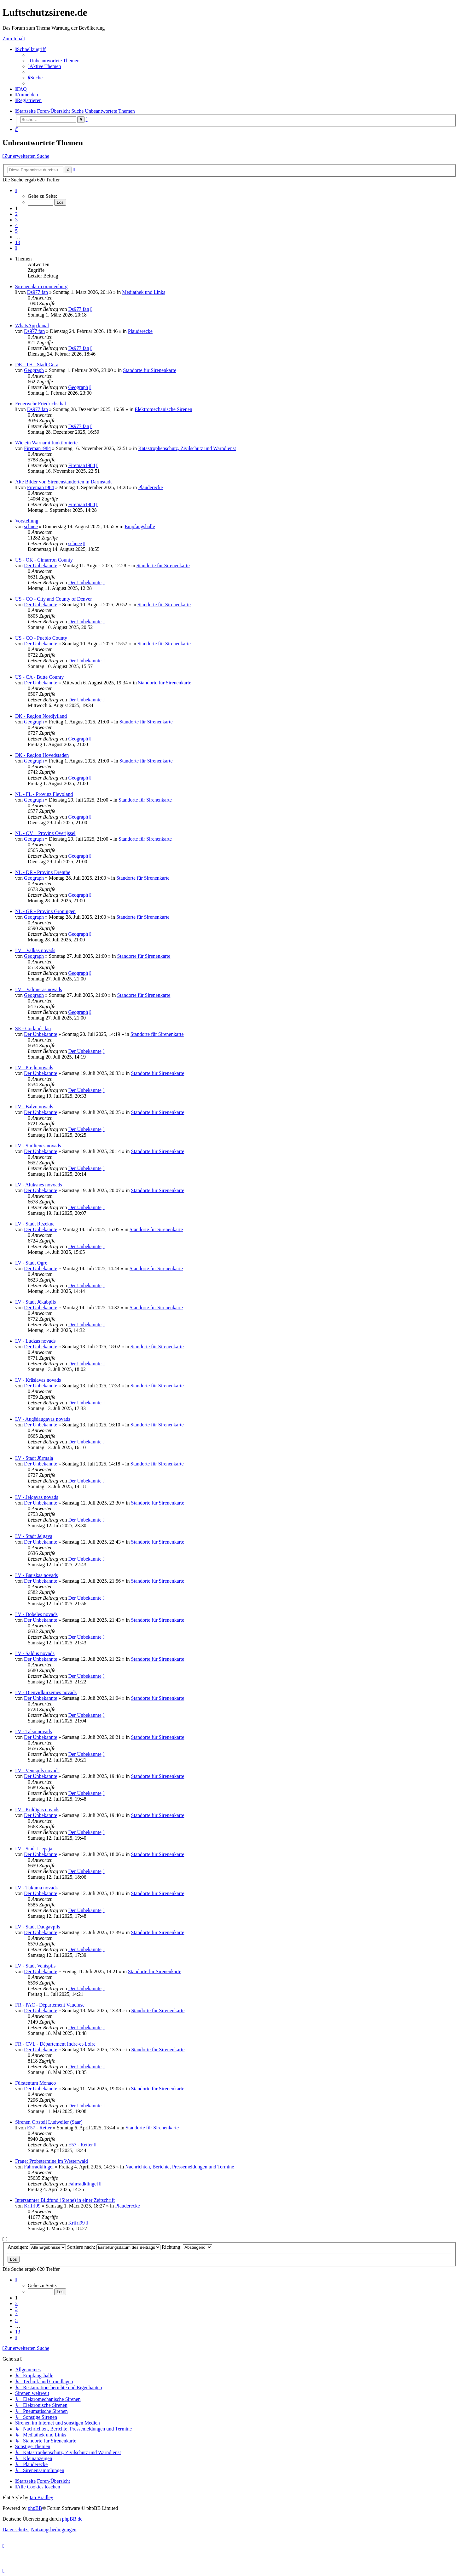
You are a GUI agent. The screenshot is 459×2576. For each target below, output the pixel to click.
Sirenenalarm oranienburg (41, 286)
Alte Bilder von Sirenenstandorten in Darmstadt (63, 481)
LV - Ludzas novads (35, 1341)
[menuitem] (53, 60)
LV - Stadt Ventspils (35, 1965)
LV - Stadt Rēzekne (35, 1223)
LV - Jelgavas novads (36, 1497)
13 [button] (17, 242)
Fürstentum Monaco (35, 2083)
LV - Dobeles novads (36, 1614)
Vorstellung (26, 520)
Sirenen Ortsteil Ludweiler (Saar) (49, 2122)
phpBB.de (72, 2519)
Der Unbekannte (40, 565)
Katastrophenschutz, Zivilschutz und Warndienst (187, 448)
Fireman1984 (37, 448)
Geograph (34, 370)
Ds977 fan (37, 292)
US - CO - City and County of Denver (53, 599)
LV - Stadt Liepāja (33, 1848)
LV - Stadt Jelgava (33, 1536)
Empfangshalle (140, 526)
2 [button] (16, 214)
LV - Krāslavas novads (38, 1380)
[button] (16, 190)
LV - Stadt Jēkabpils (35, 1302)
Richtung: (187, 2247)
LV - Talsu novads (33, 1731)
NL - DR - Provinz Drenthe (42, 872)
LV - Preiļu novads (34, 1067)
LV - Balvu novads (34, 1106)
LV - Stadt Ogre (31, 1262)
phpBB (35, 2508)
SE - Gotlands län (33, 1028)
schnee (31, 526)
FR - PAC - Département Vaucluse (49, 2005)
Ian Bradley (41, 2497)
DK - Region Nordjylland (41, 716)
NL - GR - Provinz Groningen (45, 911)
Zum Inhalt (14, 38)
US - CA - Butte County (39, 677)
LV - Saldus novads (35, 1653)
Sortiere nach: (113, 2247)
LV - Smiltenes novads (38, 1145)
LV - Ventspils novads (37, 1770)
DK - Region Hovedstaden (42, 755)
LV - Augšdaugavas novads (42, 1419)
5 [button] (16, 231)
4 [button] (16, 225)
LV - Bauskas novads (36, 1575)
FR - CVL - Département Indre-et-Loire (55, 2044)
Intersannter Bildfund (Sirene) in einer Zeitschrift (65, 2200)
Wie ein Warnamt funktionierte (46, 442)
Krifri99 (32, 2205)
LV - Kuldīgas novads (37, 1809)
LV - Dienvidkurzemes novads (46, 1692)
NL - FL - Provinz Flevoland (44, 794)
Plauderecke (140, 331)
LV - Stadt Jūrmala (34, 1458)
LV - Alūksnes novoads (38, 1184)
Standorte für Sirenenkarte (149, 370)
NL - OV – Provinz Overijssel (45, 833)
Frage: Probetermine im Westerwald (51, 2161)
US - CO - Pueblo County (41, 638)
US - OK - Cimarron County (44, 560)
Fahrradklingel (39, 2166)
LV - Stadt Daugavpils (37, 1926)
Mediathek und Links (143, 292)
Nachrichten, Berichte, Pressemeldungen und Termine (179, 2166)
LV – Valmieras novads (38, 989)
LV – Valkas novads (35, 950)
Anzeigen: (37, 2247)
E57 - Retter (39, 2127)
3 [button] (16, 219)
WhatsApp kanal (32, 325)
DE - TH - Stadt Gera (36, 364)
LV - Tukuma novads (36, 1887)
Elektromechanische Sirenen (163, 409)
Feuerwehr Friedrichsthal (40, 403)
